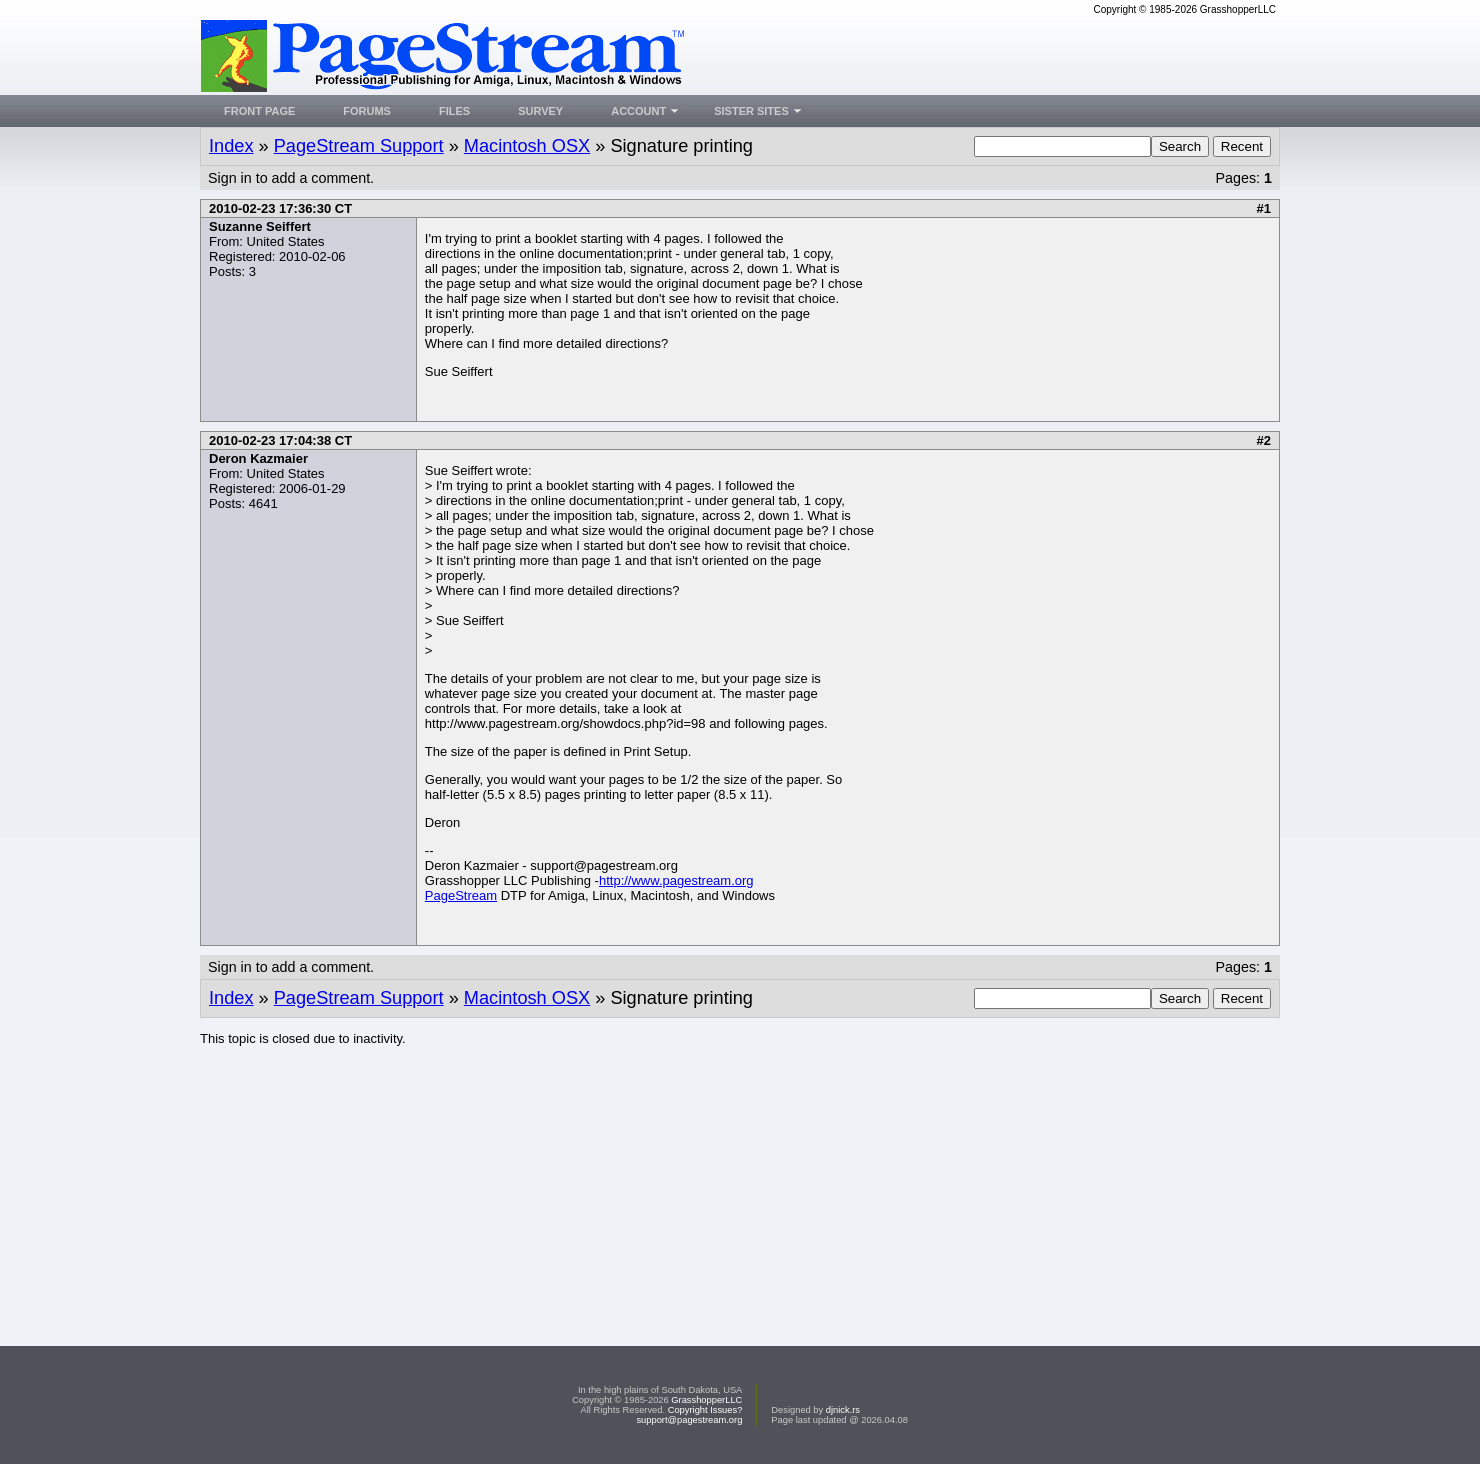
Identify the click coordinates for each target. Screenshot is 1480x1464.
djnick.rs (843, 1410)
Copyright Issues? (705, 1410)
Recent (1242, 146)
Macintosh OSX (527, 146)
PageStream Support (359, 146)
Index (231, 146)
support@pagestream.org (689, 1420)
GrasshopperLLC (706, 1400)
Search (1180, 146)
